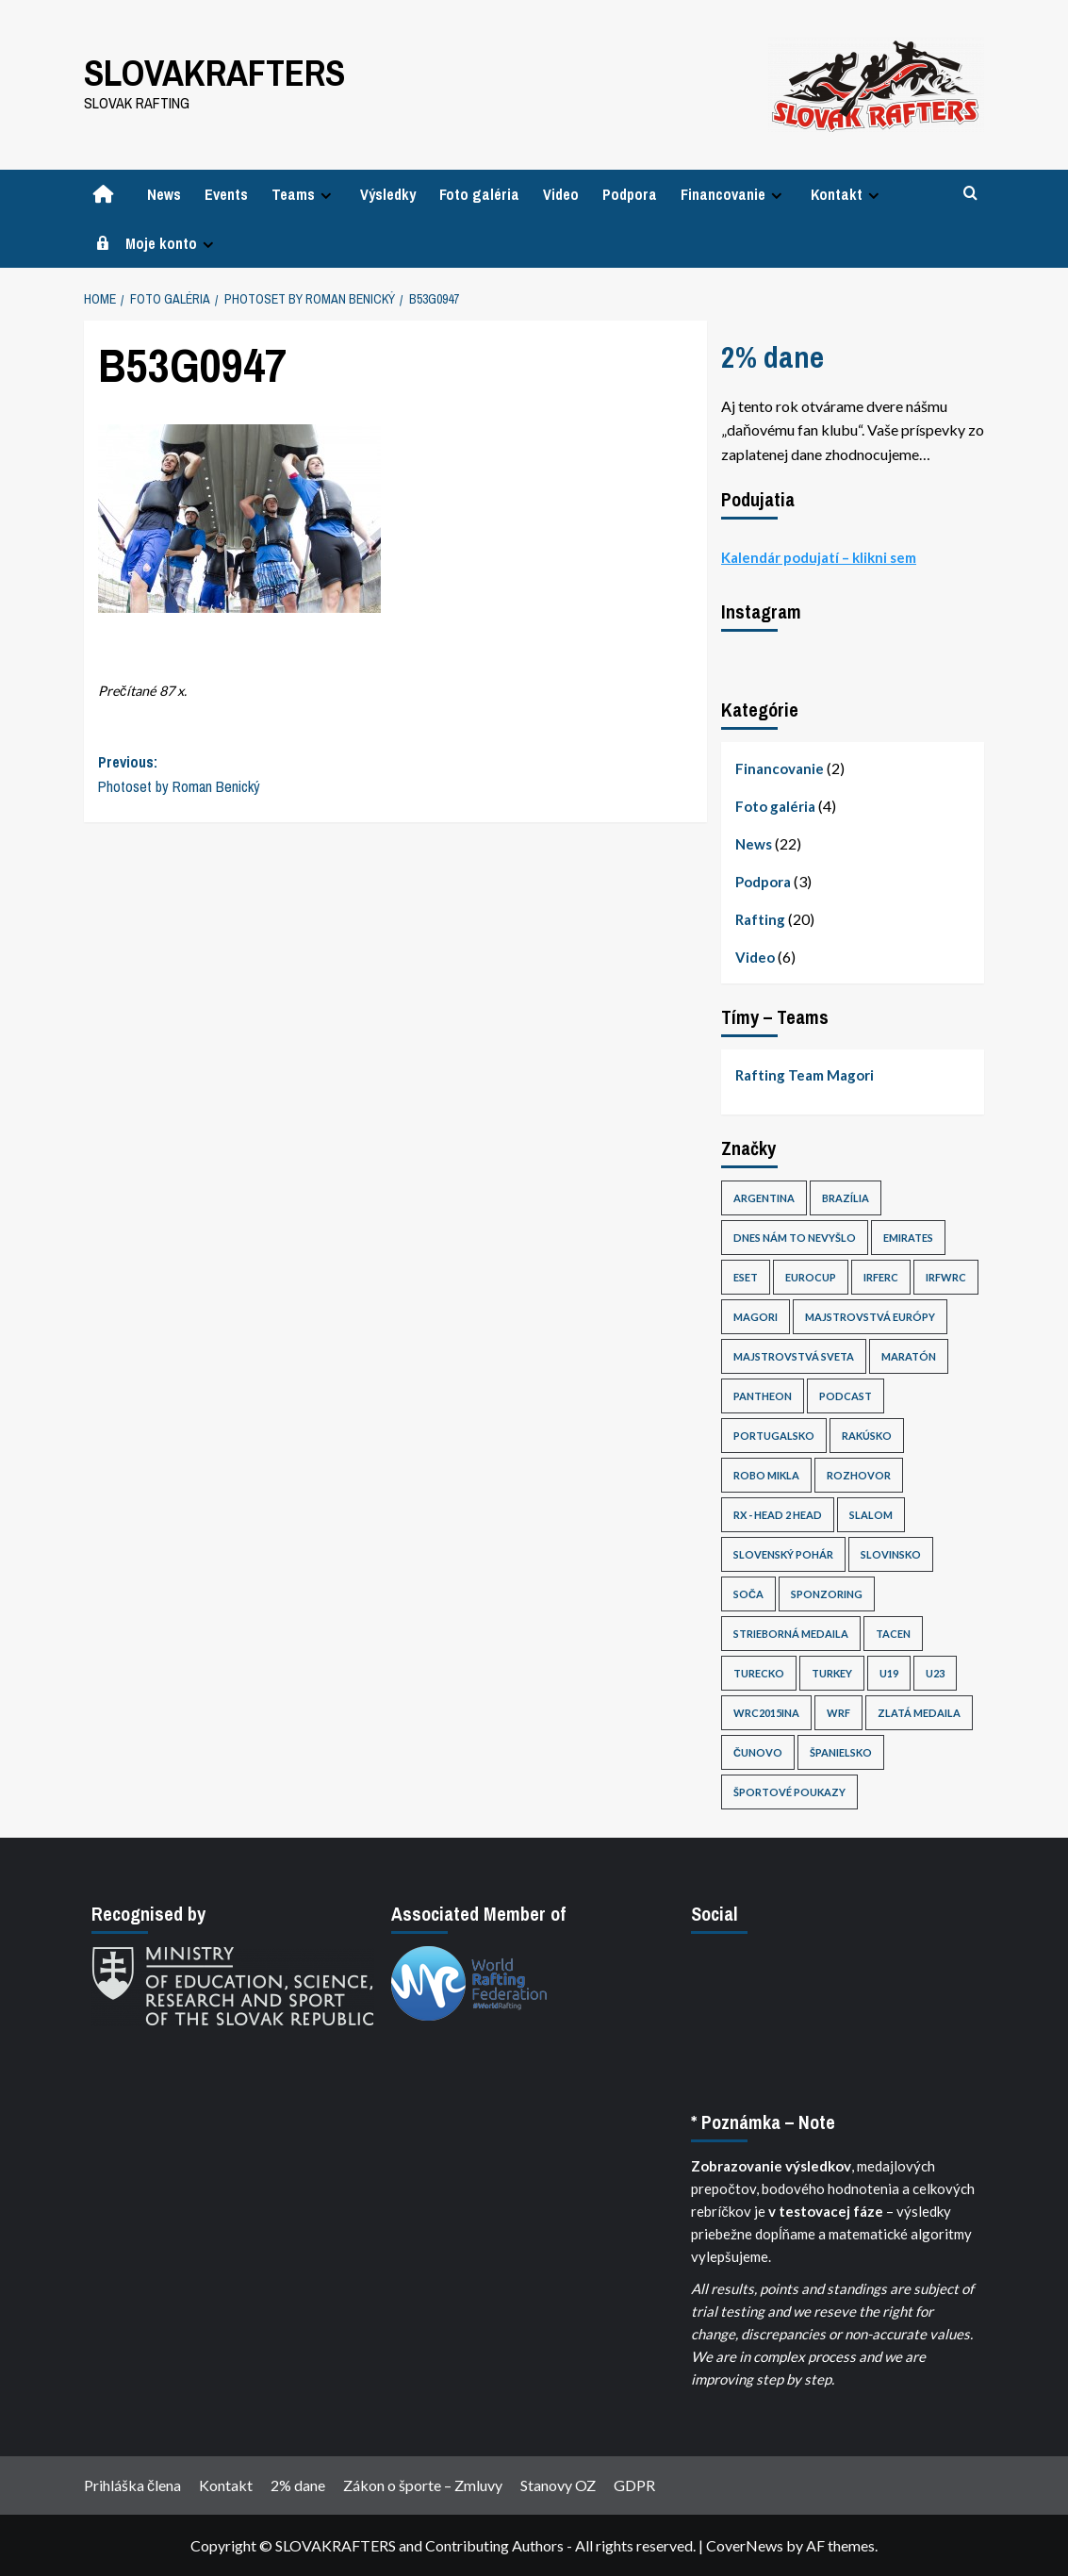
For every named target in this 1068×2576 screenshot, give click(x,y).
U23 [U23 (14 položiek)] (935, 1673)
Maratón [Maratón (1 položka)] (908, 1356)
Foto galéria (479, 194)
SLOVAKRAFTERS (212, 72)
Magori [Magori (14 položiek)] (755, 1317)
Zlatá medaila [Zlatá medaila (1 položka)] (919, 1713)
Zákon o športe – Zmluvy (422, 2485)
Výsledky (388, 194)
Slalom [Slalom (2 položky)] (871, 1515)
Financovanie (734, 194)
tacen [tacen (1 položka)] (893, 1633)
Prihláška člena (132, 2485)
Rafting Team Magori (804, 1074)
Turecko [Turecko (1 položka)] (758, 1673)
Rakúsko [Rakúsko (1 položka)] (867, 1435)
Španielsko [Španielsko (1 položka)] (841, 1752)
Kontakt (847, 194)
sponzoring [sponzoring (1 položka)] (827, 1594)
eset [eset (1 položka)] (745, 1277)
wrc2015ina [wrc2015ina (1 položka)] (766, 1713)
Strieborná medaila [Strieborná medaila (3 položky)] (790, 1633)
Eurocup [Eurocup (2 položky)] (810, 1277)
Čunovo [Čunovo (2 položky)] (757, 1752)
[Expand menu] (326, 196)
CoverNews (744, 2545)
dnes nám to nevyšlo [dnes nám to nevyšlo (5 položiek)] (794, 1237)
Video (561, 194)
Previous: (247, 775)
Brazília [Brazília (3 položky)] (845, 1198)
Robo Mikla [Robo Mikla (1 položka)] (766, 1475)
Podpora (629, 194)
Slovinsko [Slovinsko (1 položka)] (891, 1554)
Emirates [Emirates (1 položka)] (908, 1237)
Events (226, 194)
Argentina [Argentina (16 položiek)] (764, 1198)
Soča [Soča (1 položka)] (748, 1594)
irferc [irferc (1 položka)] (880, 1277)
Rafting (760, 919)
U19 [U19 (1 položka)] (888, 1673)
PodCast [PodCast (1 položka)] (845, 1396)
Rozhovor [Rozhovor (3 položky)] (859, 1475)
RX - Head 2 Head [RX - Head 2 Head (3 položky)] (777, 1515)
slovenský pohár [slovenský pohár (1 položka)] (783, 1554)
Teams (304, 194)
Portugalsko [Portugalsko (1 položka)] (773, 1435)
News (164, 194)
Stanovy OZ (558, 2485)
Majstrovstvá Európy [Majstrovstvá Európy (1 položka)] (870, 1317)
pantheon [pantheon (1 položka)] (762, 1396)
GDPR (634, 2485)
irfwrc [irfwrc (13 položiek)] (946, 1277)
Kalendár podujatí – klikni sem (818, 557)
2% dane (772, 357)
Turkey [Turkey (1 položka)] (832, 1673)
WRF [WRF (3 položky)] (838, 1713)
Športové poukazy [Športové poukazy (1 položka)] (789, 1792)
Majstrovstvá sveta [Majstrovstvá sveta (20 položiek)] (793, 1356)
